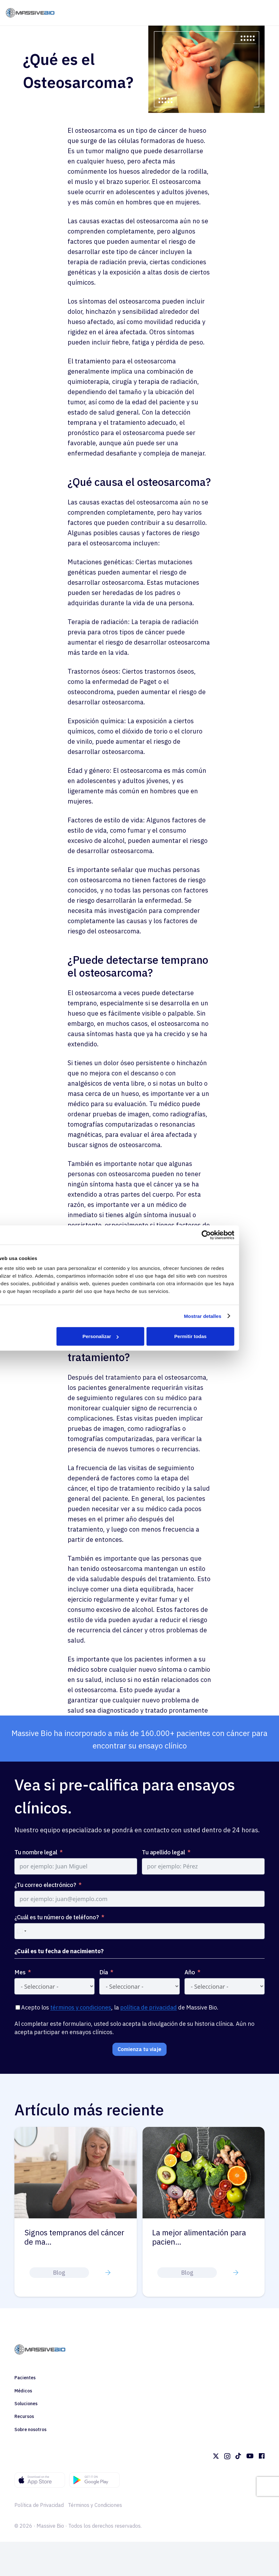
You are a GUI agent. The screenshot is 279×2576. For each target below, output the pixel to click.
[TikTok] (238, 2456)
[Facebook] (262, 2456)
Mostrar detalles (240, 1316)
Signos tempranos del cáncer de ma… (202, 2237)
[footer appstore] (39, 2480)
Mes (20, 1972)
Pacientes (25, 2378)
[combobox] (21, 1931)
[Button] (108, 2272)
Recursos (24, 2416)
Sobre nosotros (30, 2429)
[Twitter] (216, 2456)
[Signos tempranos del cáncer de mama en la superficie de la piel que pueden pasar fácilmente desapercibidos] (204, 2131)
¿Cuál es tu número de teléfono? (56, 1917)
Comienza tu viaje (139, 2049)
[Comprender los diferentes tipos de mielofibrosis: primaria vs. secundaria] (76, 2131)
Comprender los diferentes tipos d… (70, 2237)
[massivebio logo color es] (30, 13)
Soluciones (25, 2403)
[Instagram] (227, 2456)
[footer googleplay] (94, 2480)
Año (190, 1972)
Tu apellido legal (163, 1852)
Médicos (23, 2391)
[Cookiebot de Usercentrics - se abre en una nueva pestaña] (244, 1235)
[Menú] (269, 13)
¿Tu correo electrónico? (45, 1885)
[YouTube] (250, 2456)
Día (103, 1972)
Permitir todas (228, 1336)
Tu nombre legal (35, 1852)
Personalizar (138, 1336)
